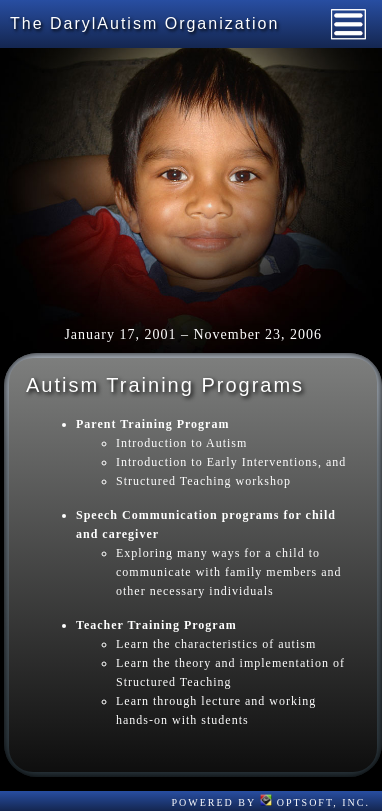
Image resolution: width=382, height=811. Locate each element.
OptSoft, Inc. (315, 802)
